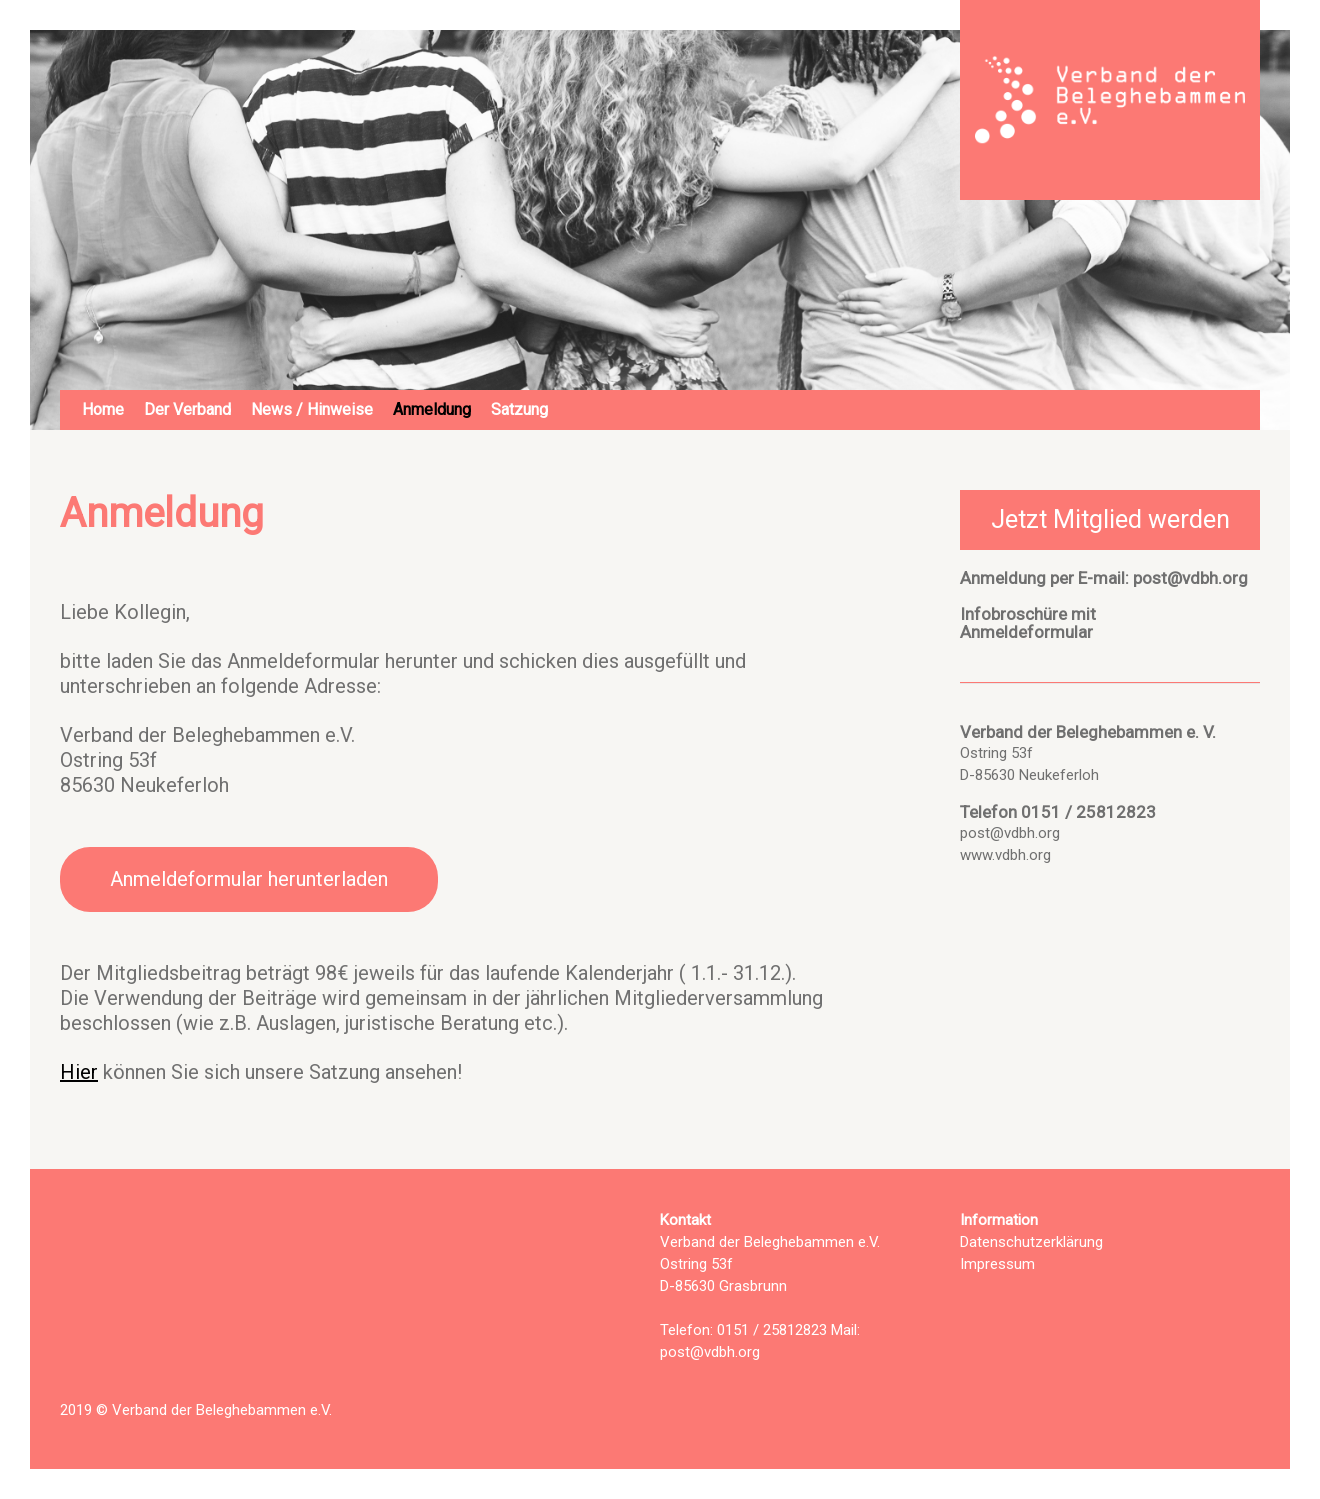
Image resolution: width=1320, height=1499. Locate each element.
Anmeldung (432, 409)
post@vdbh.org (1190, 578)
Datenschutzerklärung (1031, 1242)
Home (103, 409)
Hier (79, 1072)
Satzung (519, 409)
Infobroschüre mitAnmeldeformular (1028, 623)
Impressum (997, 1264)
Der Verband (187, 409)
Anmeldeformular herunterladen (249, 879)
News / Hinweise (312, 409)
